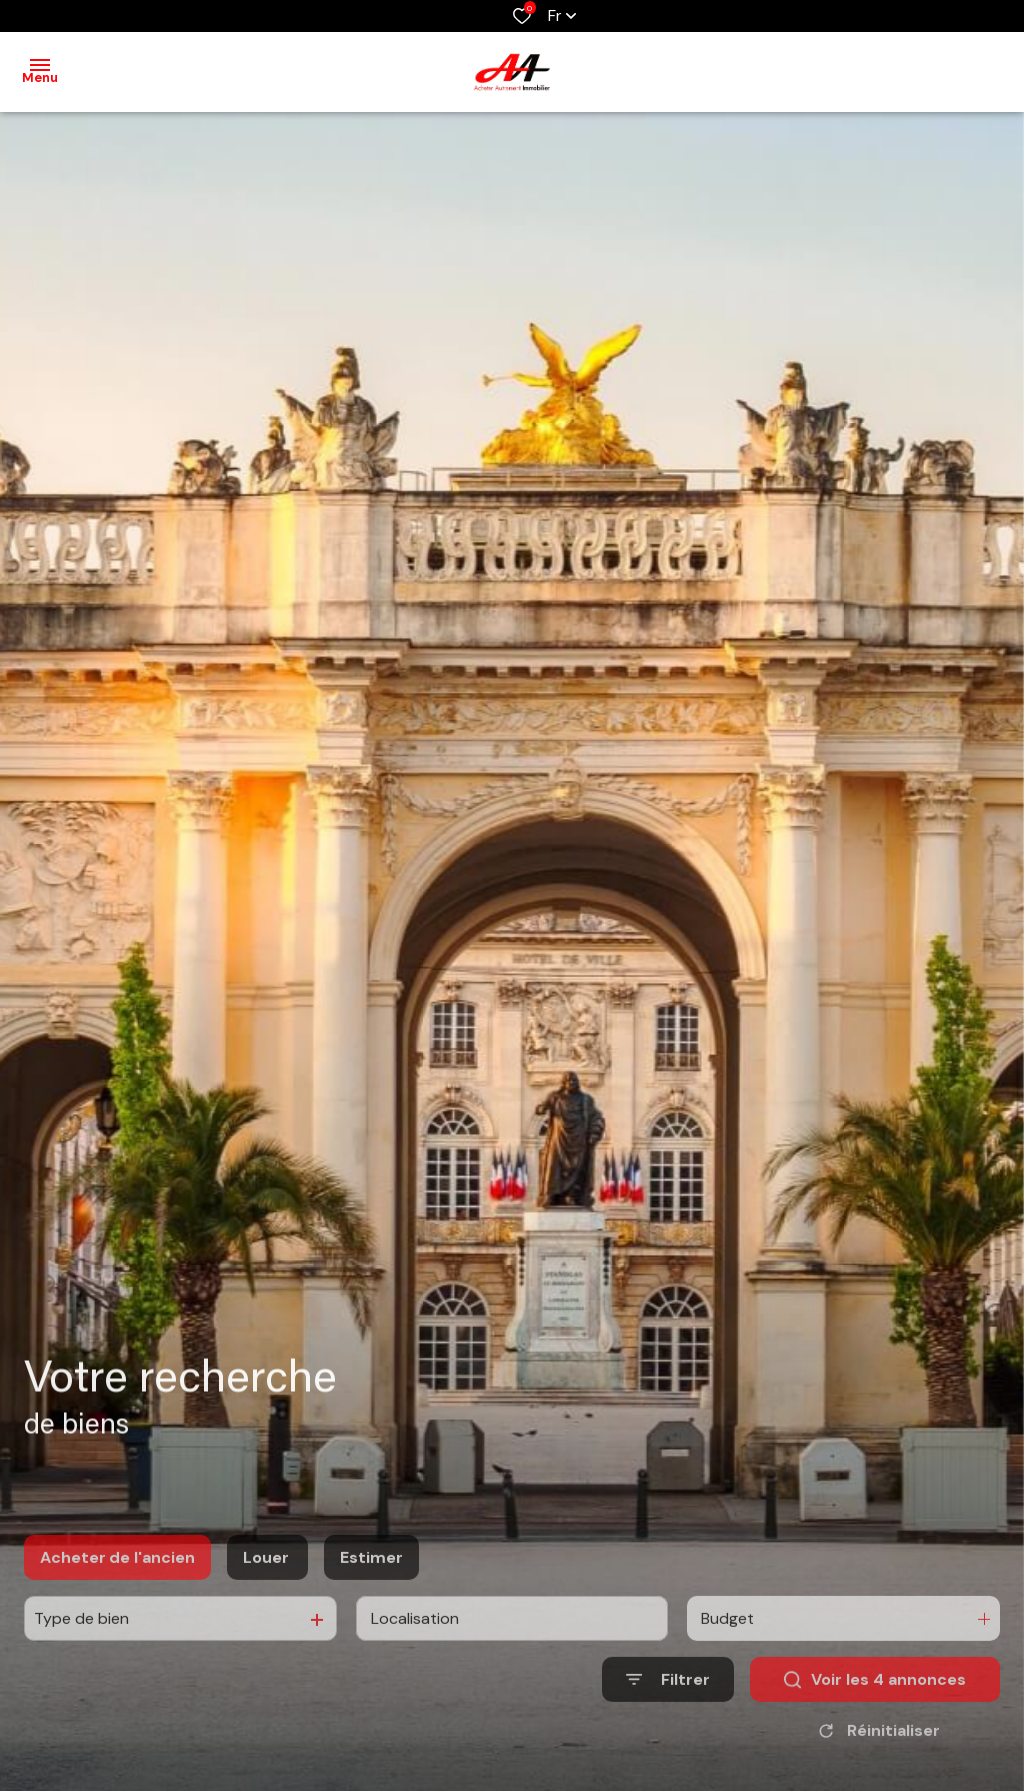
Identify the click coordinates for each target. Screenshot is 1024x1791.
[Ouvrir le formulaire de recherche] (668, 1719)
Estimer (371, 1596)
